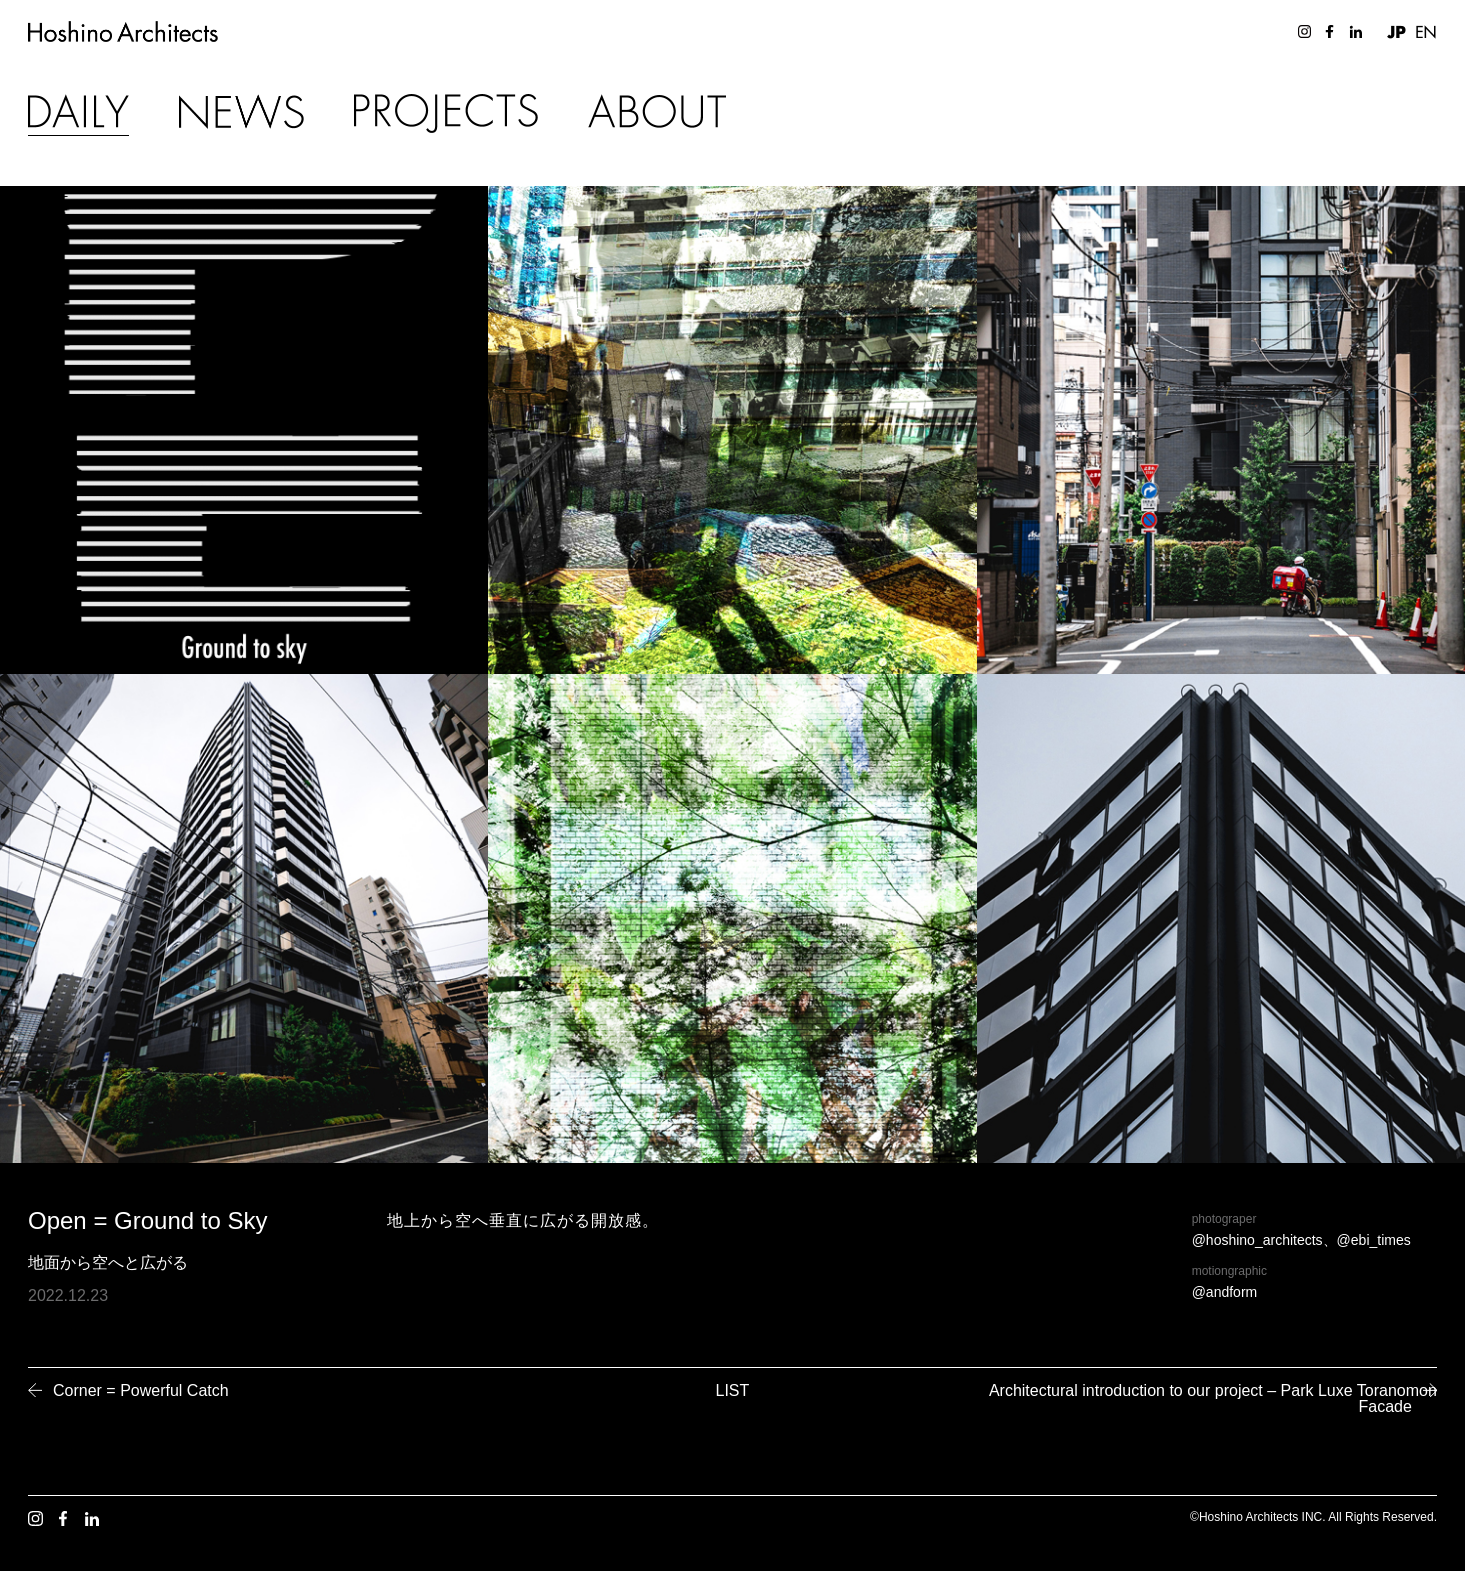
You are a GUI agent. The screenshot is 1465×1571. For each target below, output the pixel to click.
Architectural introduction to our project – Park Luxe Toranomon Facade (1221, 1398)
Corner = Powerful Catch (141, 1390)
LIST (733, 1390)
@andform (1225, 1292)
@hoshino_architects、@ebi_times (1301, 1240)
